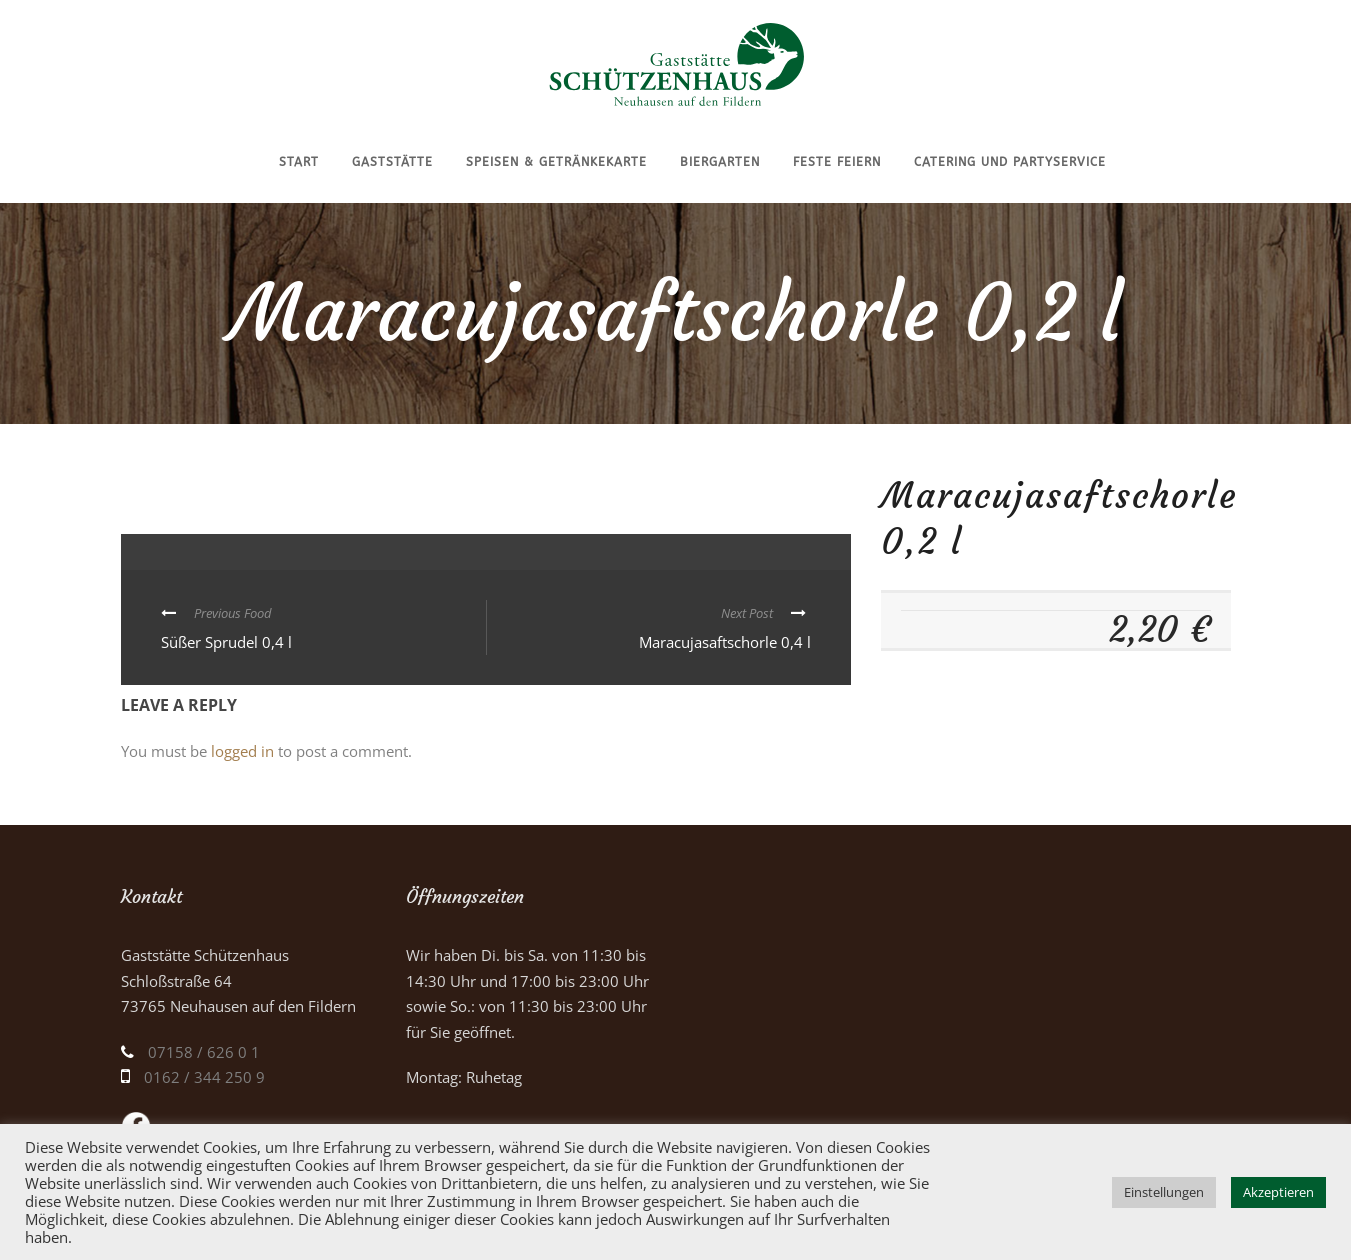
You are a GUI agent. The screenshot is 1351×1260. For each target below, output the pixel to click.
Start (299, 162)
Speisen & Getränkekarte (556, 162)
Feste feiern (837, 162)
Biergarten (720, 162)
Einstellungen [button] (1164, 1192)
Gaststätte (392, 162)
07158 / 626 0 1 (204, 1052)
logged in (242, 751)
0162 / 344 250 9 (204, 1077)
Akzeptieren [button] (1278, 1192)
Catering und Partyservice (1010, 162)
